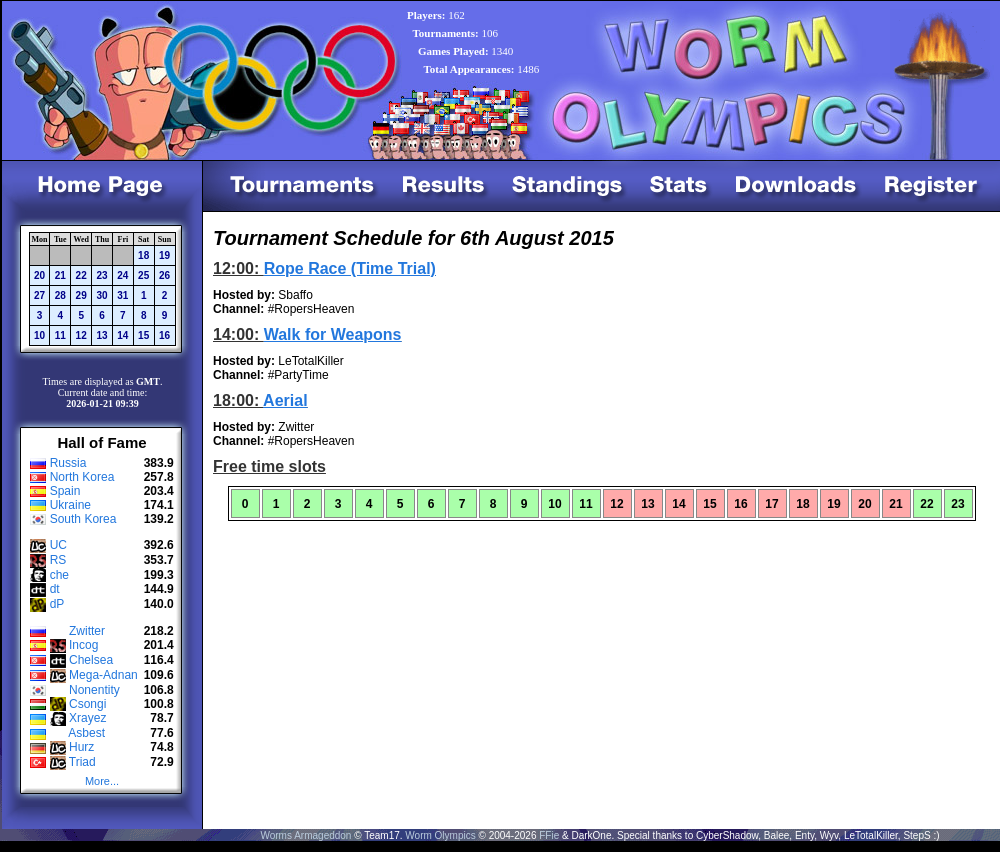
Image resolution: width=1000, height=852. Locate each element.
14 (122, 335)
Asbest (86, 733)
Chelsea (91, 660)
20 (39, 275)
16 (164, 335)
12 (81, 335)
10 (39, 335)
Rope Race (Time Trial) (350, 268)
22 (81, 275)
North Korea (82, 477)
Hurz (81, 747)
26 (164, 275)
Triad (82, 762)
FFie (549, 835)
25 (143, 275)
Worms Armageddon (305, 835)
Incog (83, 645)
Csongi (87, 704)
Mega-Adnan (103, 675)
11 (60, 335)
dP (57, 604)
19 (164, 255)
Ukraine (70, 505)
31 (122, 295)
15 (143, 335)
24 (122, 275)
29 (81, 295)
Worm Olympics (440, 835)
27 (39, 295)
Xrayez (87, 718)
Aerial (285, 400)
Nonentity (94, 690)
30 (101, 295)
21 (60, 275)
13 (101, 335)
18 (143, 255)
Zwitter (87, 631)
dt (55, 589)
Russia (68, 463)
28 (60, 295)
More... (102, 781)
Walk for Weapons (333, 334)
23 (101, 275)
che (59, 575)
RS (58, 560)
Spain (65, 491)
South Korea (83, 519)
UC (58, 545)
